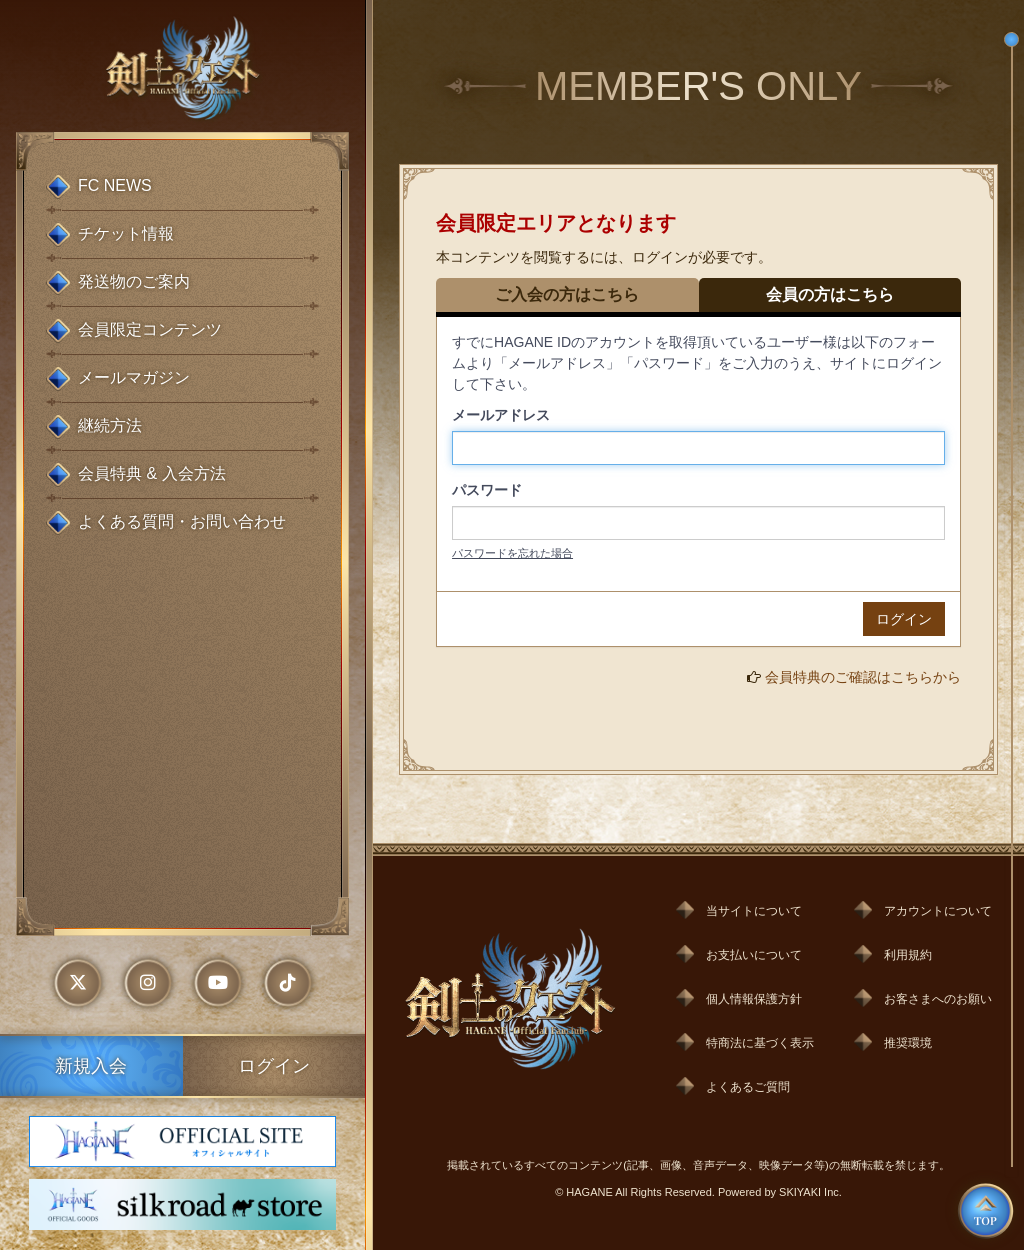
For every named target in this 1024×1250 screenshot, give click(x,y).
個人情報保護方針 (754, 999)
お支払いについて (754, 955)
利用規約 (908, 955)
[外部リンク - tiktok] (288, 983)
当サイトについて (754, 911)
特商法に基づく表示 (760, 1043)
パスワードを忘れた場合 (512, 553)
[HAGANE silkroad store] (182, 1204)
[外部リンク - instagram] (148, 983)
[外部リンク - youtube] (218, 983)
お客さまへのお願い (938, 999)
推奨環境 (908, 1043)
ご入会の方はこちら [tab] (567, 294)
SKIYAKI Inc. (810, 1192)
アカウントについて (938, 911)
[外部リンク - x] (78, 983)
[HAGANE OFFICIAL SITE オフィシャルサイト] (182, 1141)
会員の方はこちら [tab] (830, 294)
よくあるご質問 (748, 1087)
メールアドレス (501, 415)
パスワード (487, 490)
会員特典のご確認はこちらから (863, 677)
